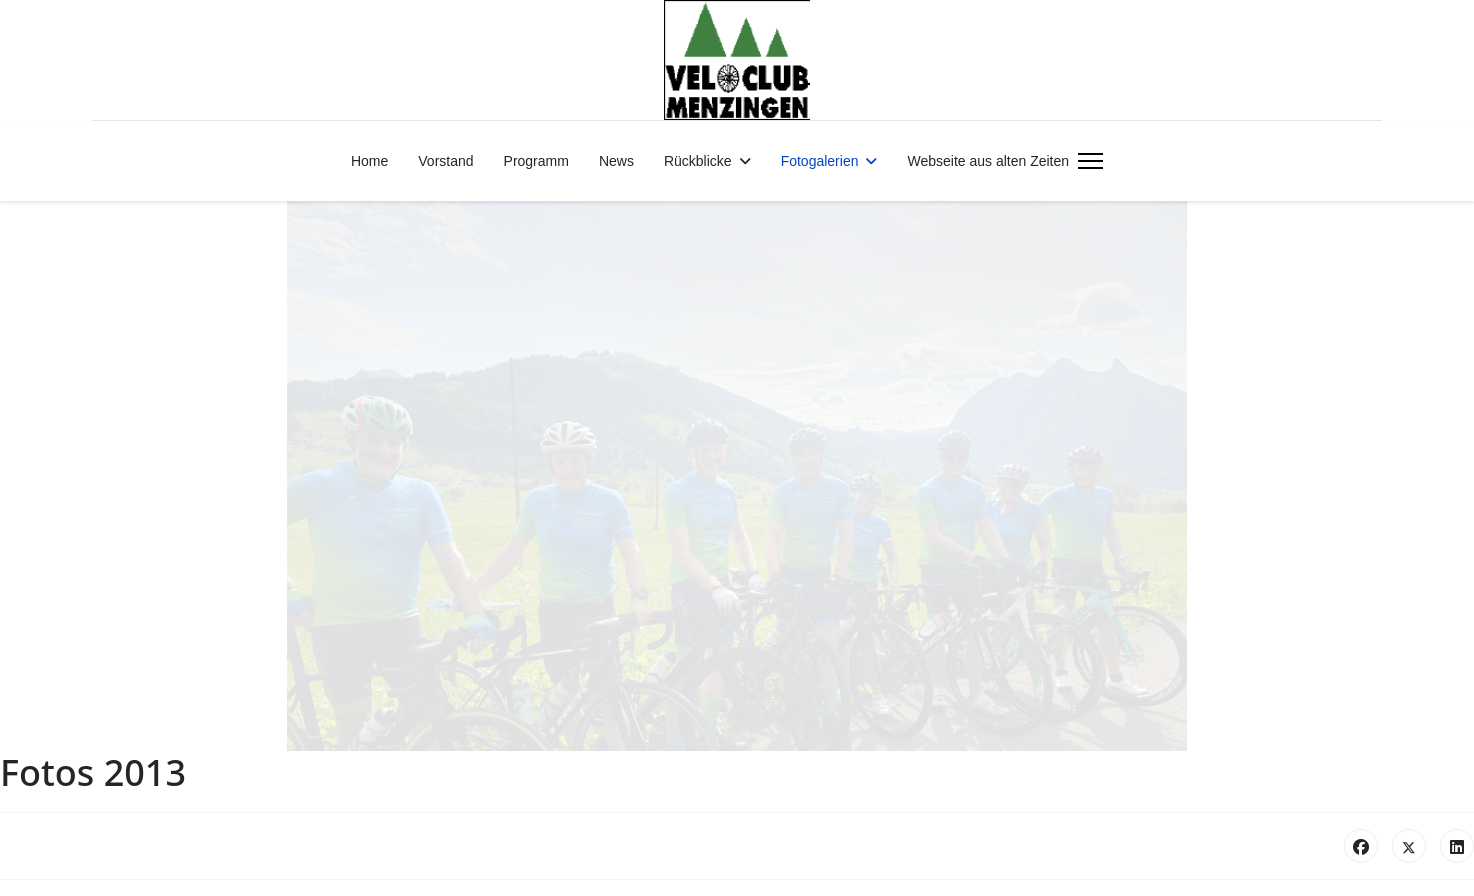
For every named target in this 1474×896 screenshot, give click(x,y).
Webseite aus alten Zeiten (988, 161)
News (616, 161)
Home (369, 161)
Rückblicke (698, 161)
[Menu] (1086, 161)
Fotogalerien (820, 161)
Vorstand (445, 161)
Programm (536, 161)
